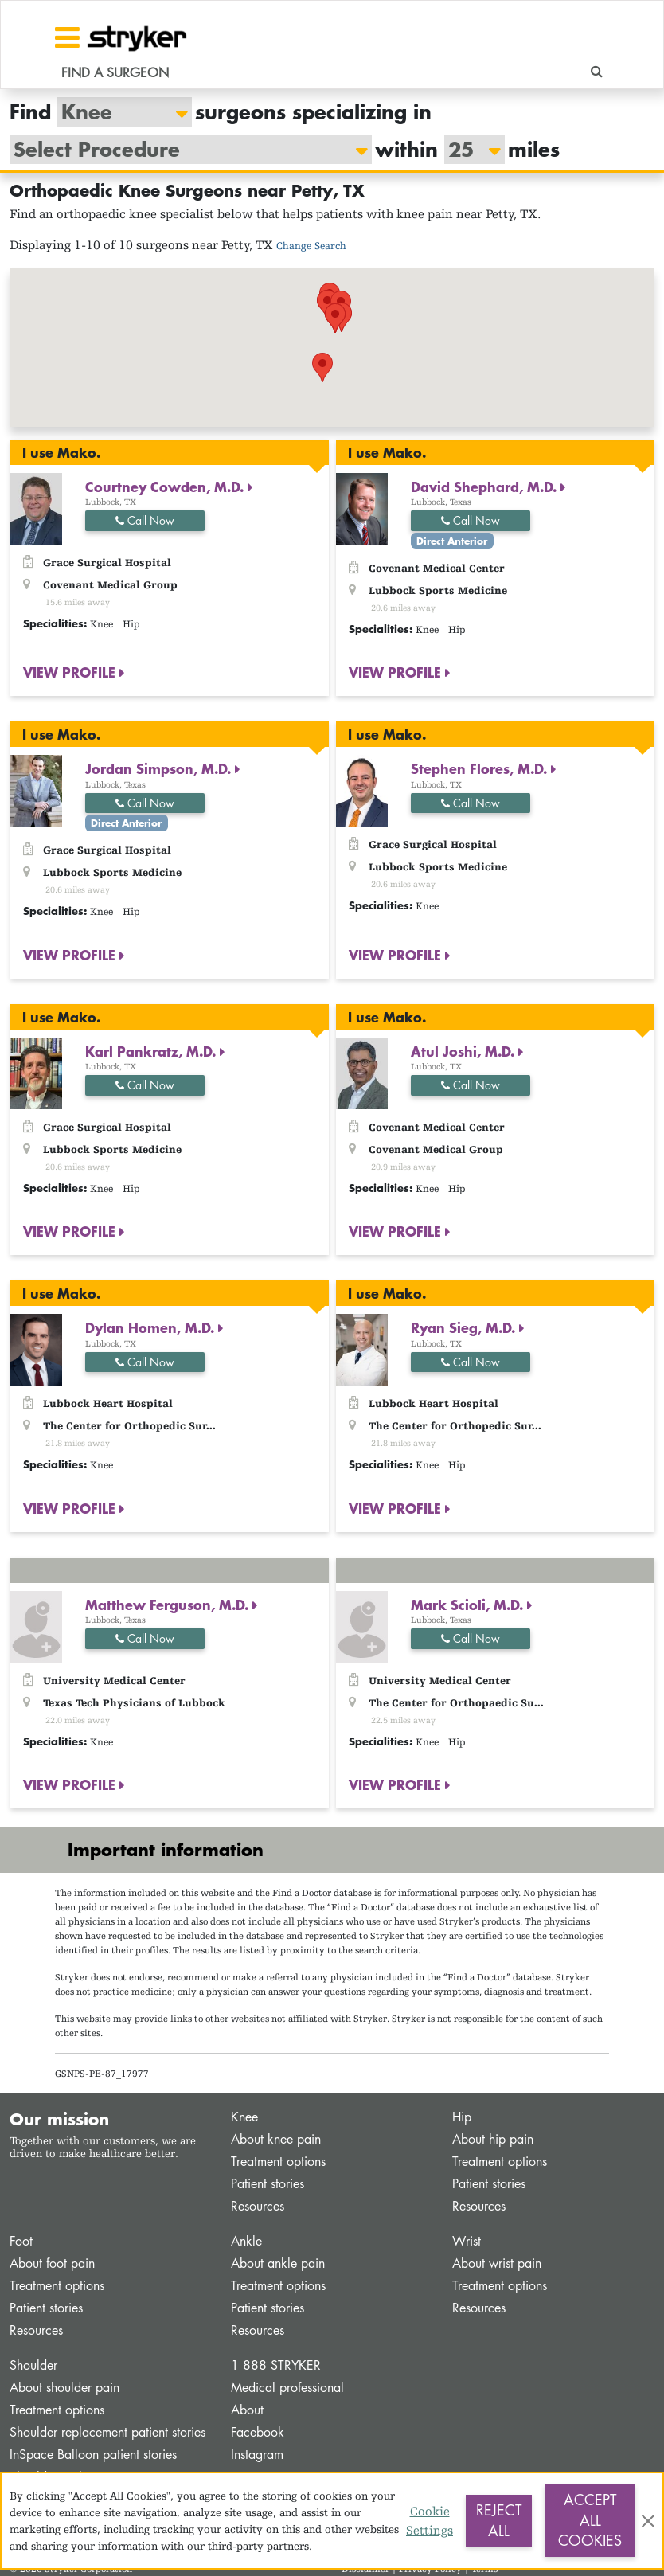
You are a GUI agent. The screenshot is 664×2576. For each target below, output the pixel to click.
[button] (322, 367)
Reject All (498, 2520)
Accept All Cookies (590, 2520)
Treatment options (278, 2161)
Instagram (257, 2454)
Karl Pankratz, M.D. (152, 1051)
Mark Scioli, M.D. (469, 1604)
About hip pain (492, 2139)
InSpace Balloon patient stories (93, 2454)
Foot (21, 2241)
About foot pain (52, 2263)
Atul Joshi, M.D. (464, 1051)
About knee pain (276, 2139)
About (247, 2410)
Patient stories (267, 2183)
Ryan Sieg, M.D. (465, 1327)
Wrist (466, 2241)
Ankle (246, 2241)
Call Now (144, 520)
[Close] (648, 2521)
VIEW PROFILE (71, 672)
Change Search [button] (311, 246)
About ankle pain (278, 2263)
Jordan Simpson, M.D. (160, 768)
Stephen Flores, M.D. (481, 768)
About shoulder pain (64, 2387)
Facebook (257, 2432)
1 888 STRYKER (276, 2365)
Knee (244, 2117)
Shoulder (33, 2365)
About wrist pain (496, 2263)
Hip (461, 2117)
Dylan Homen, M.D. (151, 1327)
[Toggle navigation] (67, 37)
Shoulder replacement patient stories (107, 2432)
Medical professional (287, 2387)
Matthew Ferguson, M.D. (168, 1604)
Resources (257, 2206)
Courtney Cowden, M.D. (166, 486)
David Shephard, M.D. (485, 486)
